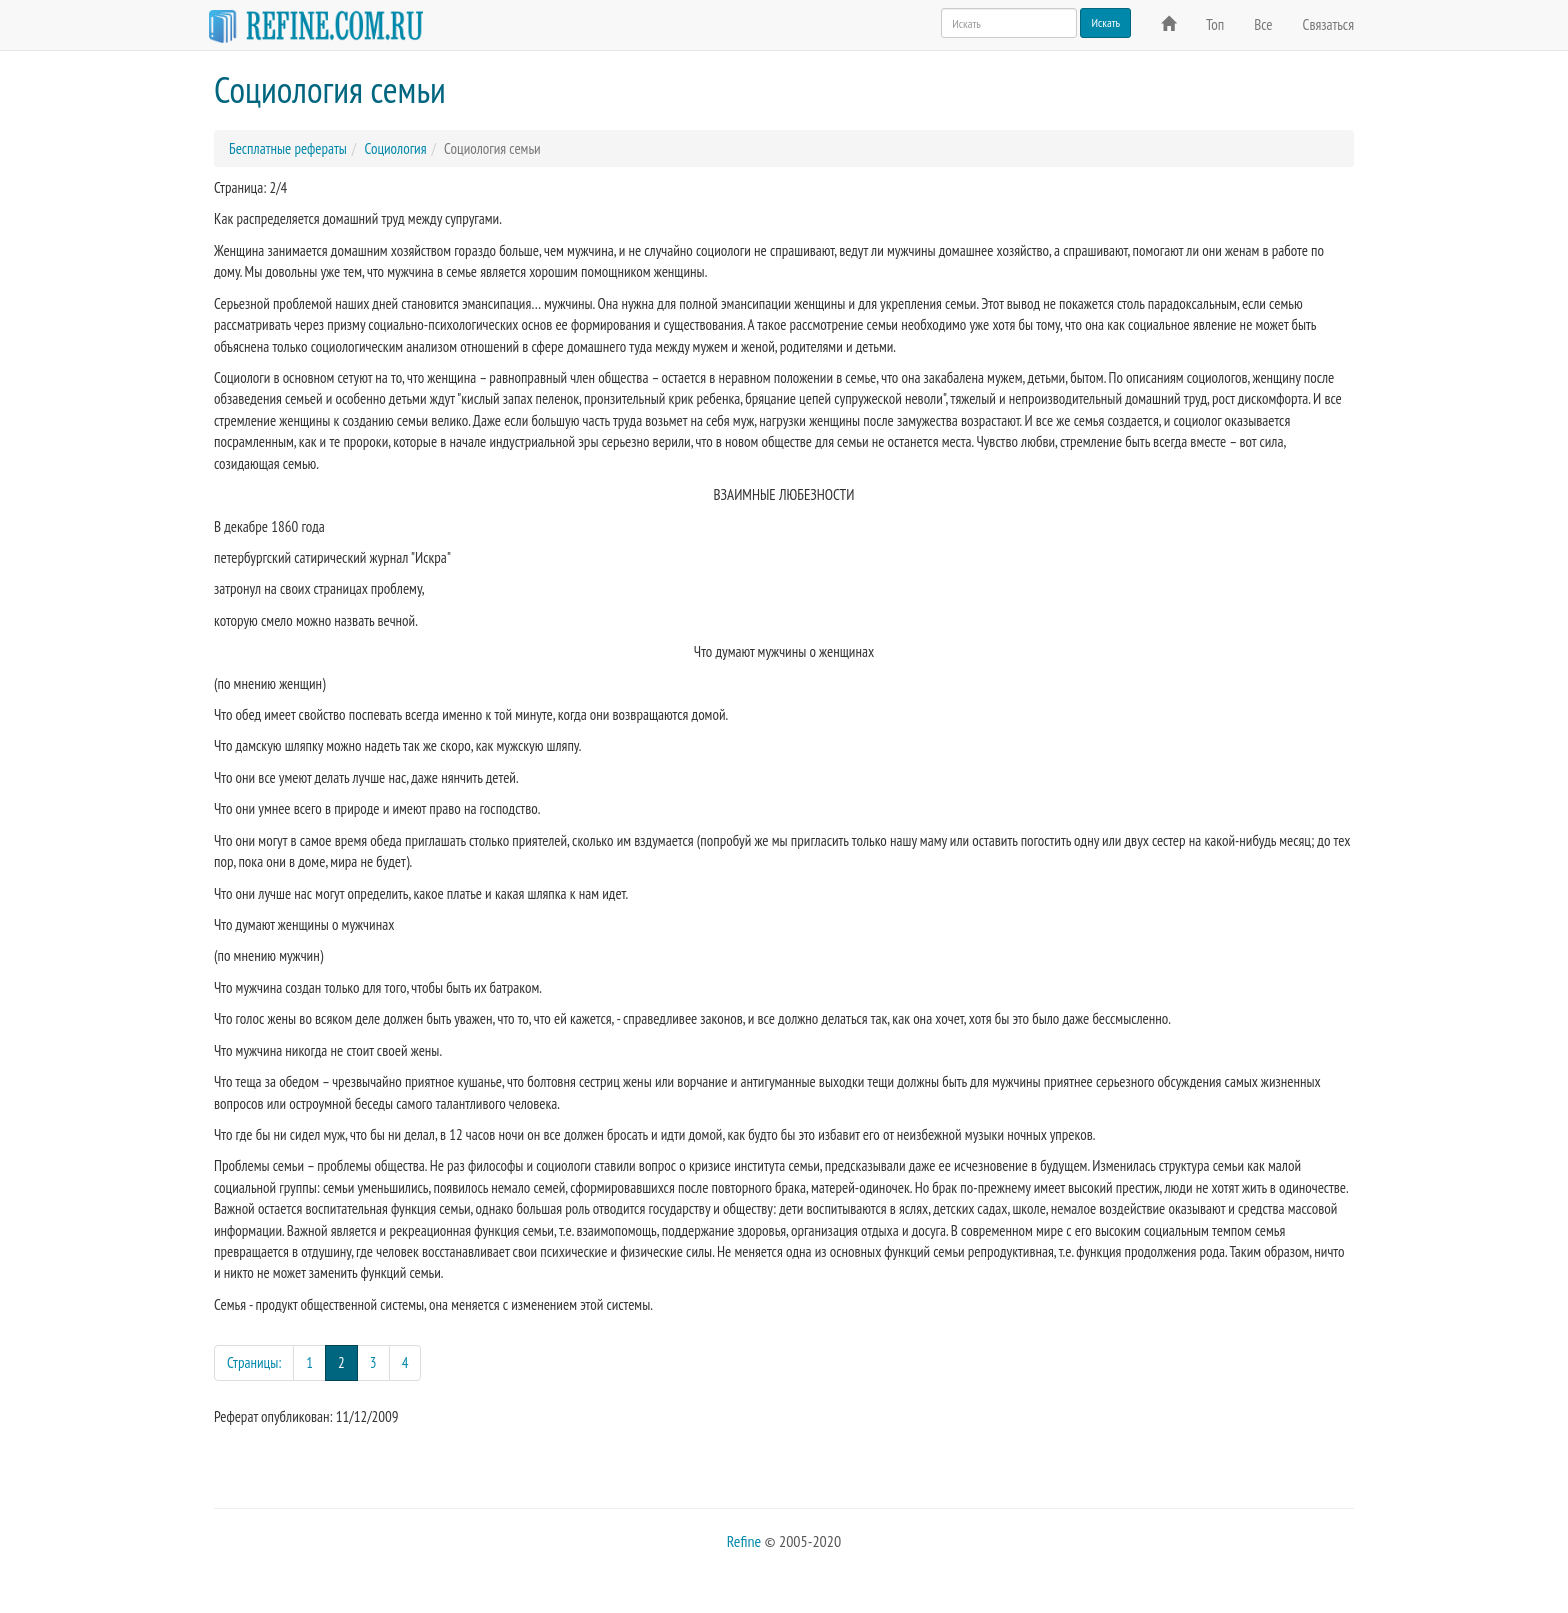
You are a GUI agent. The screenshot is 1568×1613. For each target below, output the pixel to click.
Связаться (1328, 24)
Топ (1215, 24)
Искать (1105, 22)
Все (1263, 24)
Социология (395, 148)
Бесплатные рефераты (288, 148)
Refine (744, 1541)
